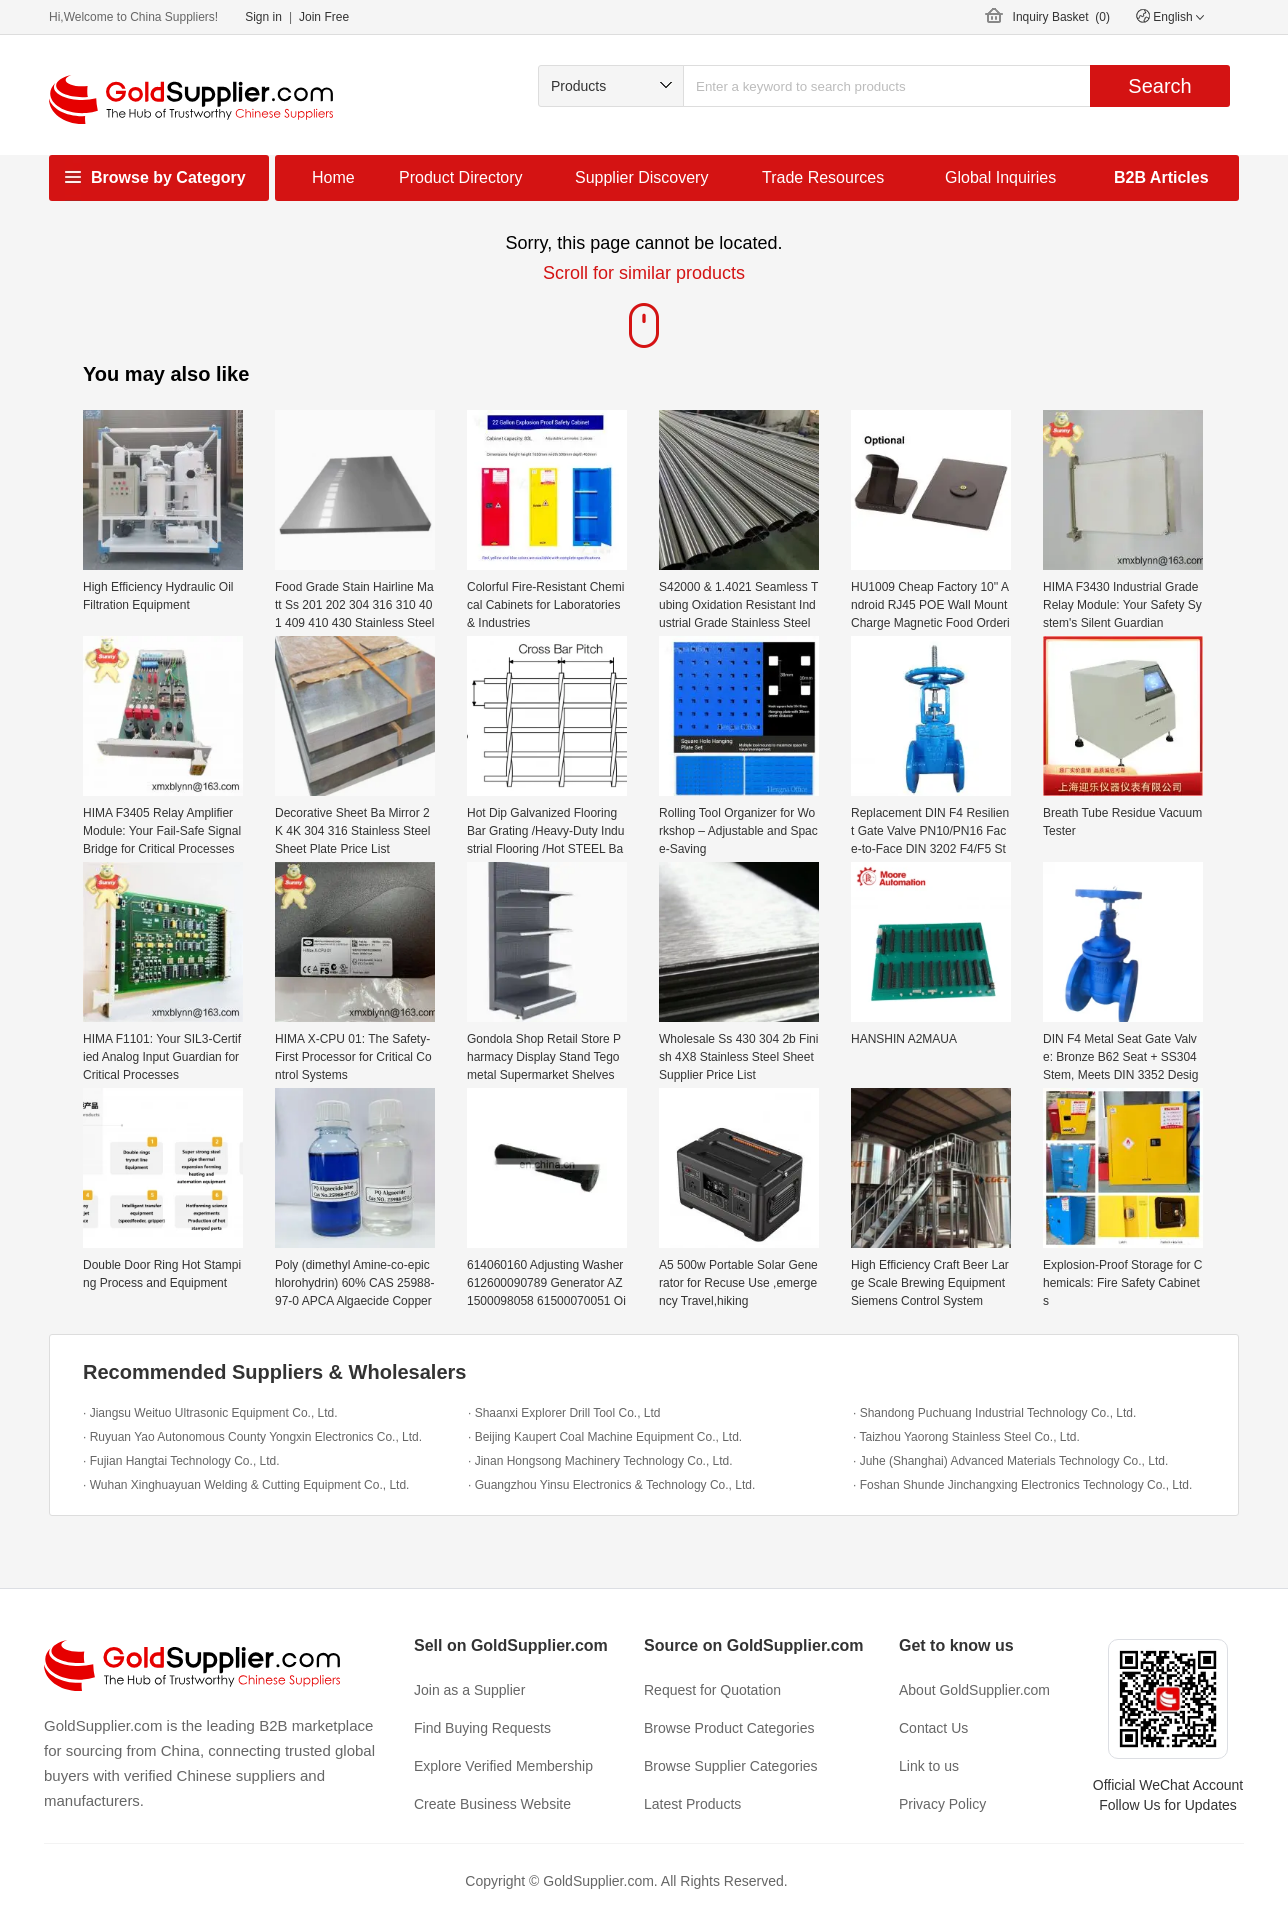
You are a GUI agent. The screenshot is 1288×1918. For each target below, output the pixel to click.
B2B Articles (1161, 177)
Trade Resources (823, 177)
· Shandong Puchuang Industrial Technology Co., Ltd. (994, 1413)
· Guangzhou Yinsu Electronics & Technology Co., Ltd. (611, 1485)
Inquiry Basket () (1061, 17)
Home (333, 177)
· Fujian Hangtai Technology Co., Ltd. (181, 1461)
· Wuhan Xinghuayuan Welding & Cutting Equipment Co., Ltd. (246, 1485)
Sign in (263, 17)
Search (1159, 86)
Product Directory (461, 177)
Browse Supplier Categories (731, 1766)
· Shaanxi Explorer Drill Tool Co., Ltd (564, 1413)
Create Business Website (492, 1804)
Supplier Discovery (641, 177)
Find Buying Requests (482, 1728)
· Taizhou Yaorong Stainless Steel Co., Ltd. (966, 1437)
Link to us (929, 1766)
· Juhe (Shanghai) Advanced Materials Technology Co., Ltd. (1010, 1461)
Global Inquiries (1000, 177)
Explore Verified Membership (503, 1766)
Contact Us (933, 1728)
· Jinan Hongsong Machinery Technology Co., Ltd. (600, 1461)
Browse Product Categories (729, 1728)
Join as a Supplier (469, 1690)
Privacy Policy (942, 1804)
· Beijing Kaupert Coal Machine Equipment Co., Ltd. (605, 1437)
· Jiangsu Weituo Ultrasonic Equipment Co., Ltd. (210, 1413)
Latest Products (692, 1804)
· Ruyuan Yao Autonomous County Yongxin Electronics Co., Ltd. (252, 1437)
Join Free (324, 17)
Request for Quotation (712, 1690)
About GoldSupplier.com (974, 1690)
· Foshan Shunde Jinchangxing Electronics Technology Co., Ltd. (1022, 1485)
